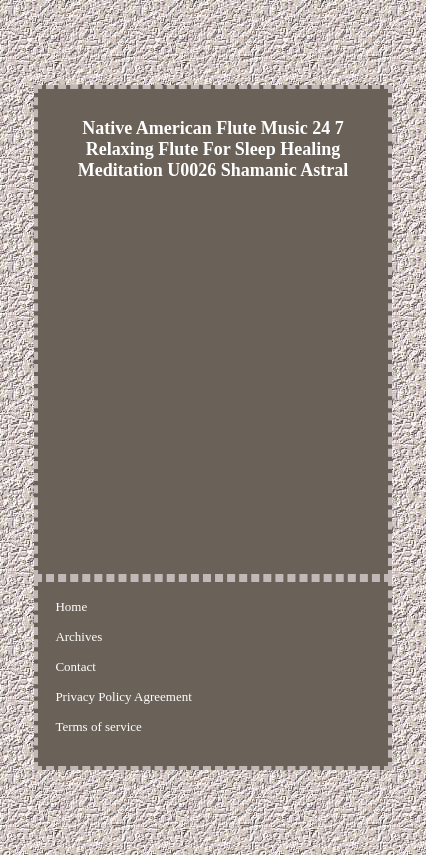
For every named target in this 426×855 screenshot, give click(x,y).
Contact (75, 666)
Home (71, 606)
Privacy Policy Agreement (123, 696)
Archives (78, 636)
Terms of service (98, 726)
